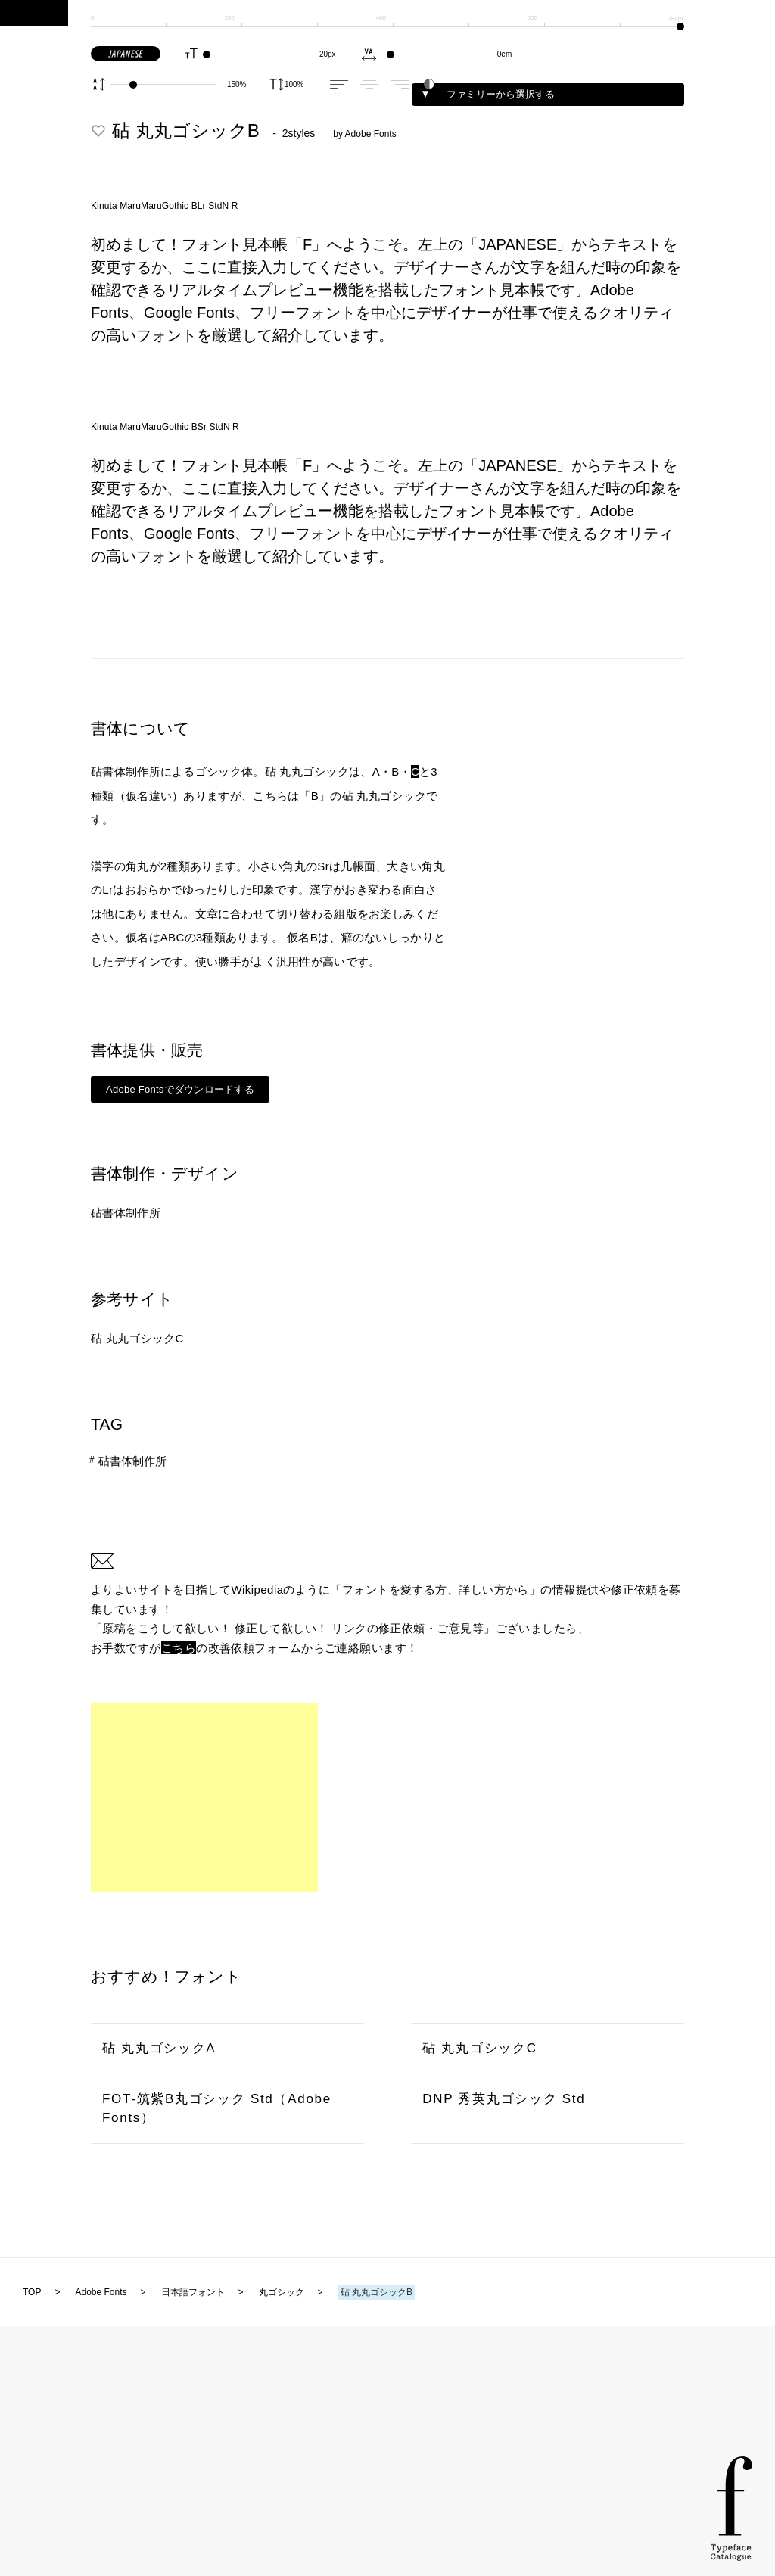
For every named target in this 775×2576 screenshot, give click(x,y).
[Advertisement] (204, 1797)
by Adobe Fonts (364, 134)
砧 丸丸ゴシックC (137, 1338)
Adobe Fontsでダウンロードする (180, 1089)
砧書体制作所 (125, 1212)
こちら (178, 1647)
